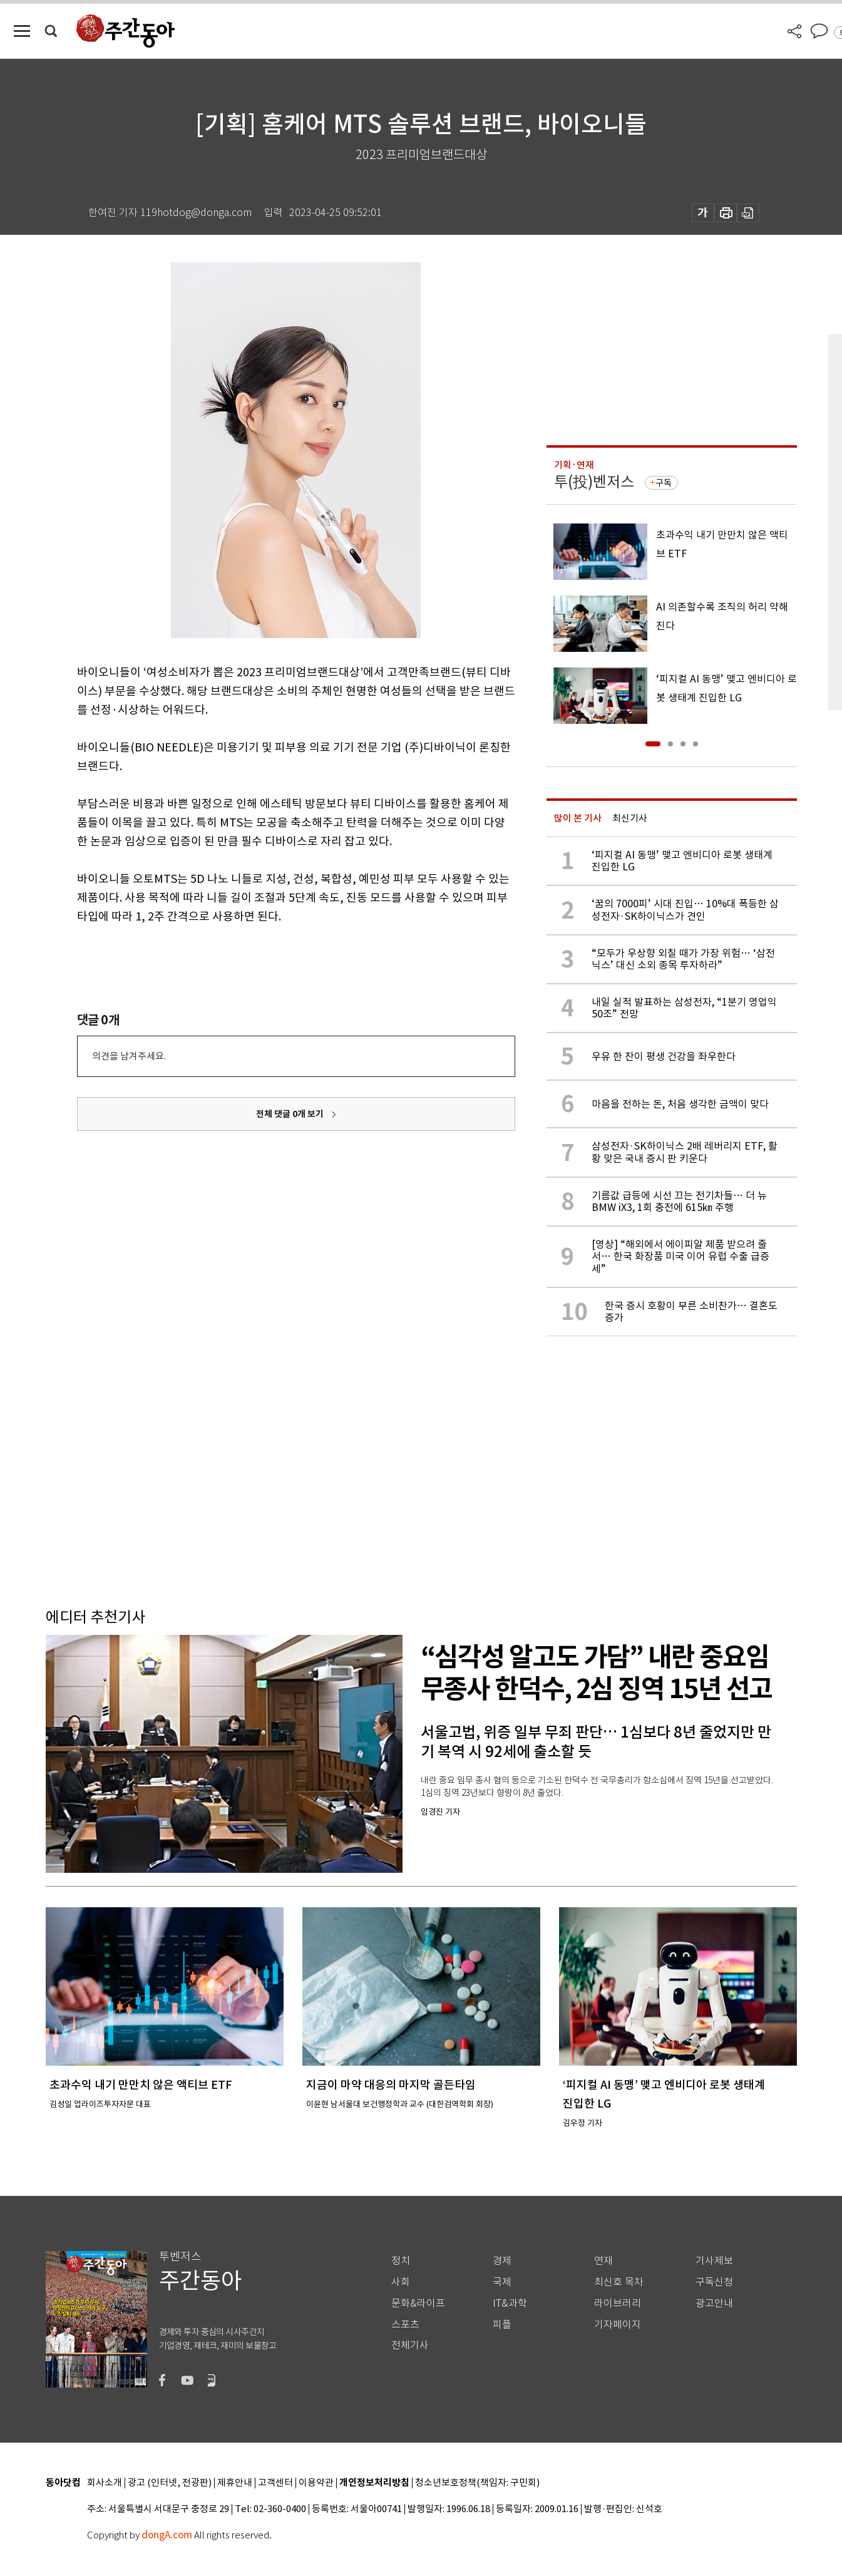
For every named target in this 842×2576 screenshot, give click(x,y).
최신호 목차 (619, 2282)
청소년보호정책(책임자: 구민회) (477, 2483)
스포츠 (405, 2325)
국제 (502, 2282)
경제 (502, 2261)
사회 (400, 2282)
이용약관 (316, 2483)
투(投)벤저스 (594, 482)
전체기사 (410, 2345)
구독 (663, 482)
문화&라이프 (418, 2303)
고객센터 (275, 2483)
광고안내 (714, 2303)
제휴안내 (234, 2483)
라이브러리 (617, 2303)
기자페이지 (617, 2325)
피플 (502, 2325)
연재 (603, 2261)
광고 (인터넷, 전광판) (170, 2483)
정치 (400, 2261)
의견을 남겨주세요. (129, 1056)
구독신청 (714, 2282)
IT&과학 (510, 2303)
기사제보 (714, 2261)
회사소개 (104, 2483)
